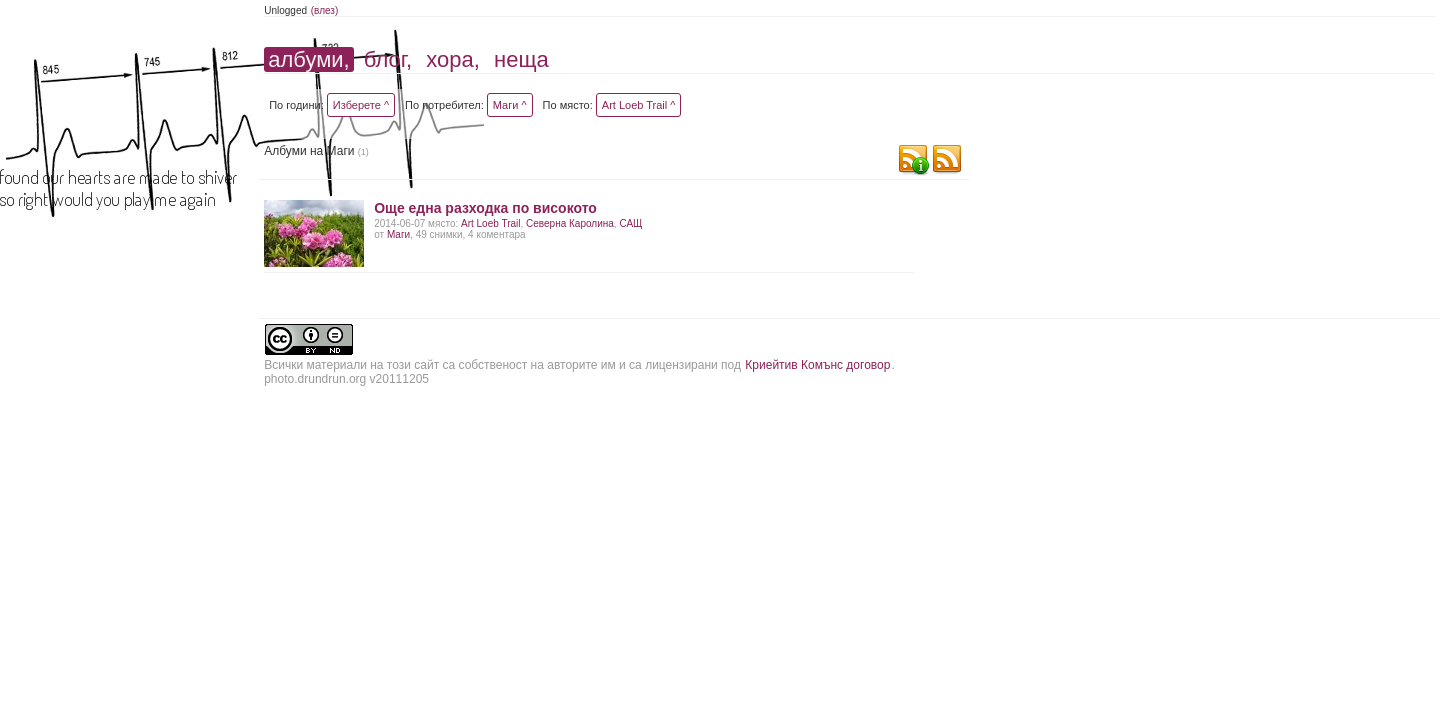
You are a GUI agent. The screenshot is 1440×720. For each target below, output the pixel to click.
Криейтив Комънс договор (817, 365)
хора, (453, 59)
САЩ (630, 223)
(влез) (325, 10)
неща (521, 59)
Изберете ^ (361, 105)
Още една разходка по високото (485, 208)
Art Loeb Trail (490, 223)
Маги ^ (510, 105)
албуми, (308, 59)
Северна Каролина (570, 223)
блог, (388, 59)
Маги (398, 234)
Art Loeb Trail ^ (639, 105)
